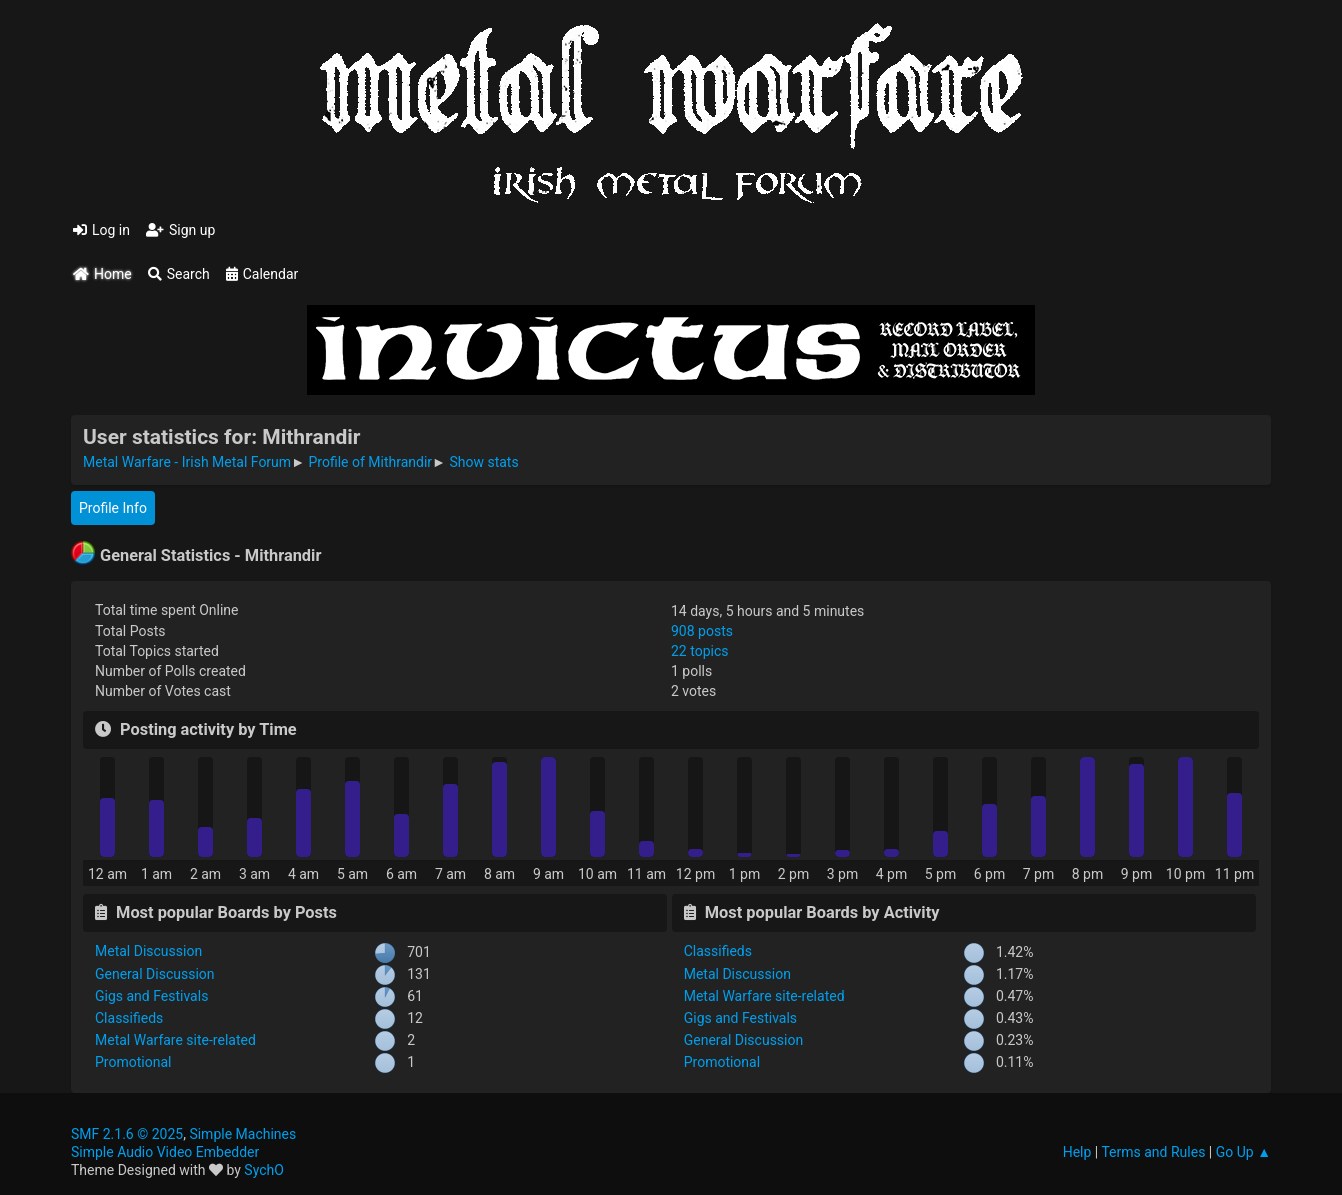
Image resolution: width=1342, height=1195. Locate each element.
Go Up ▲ (1243, 1152)
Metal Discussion (148, 951)
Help (1077, 1152)
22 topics (699, 651)
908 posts (702, 631)
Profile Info (113, 508)
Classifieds (129, 1018)
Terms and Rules (1153, 1152)
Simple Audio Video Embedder (165, 1152)
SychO (264, 1170)
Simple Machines (242, 1134)
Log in (101, 230)
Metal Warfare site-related (175, 1040)
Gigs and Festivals (151, 996)
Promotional (133, 1062)
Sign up (180, 230)
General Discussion (155, 974)
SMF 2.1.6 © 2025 (127, 1134)
